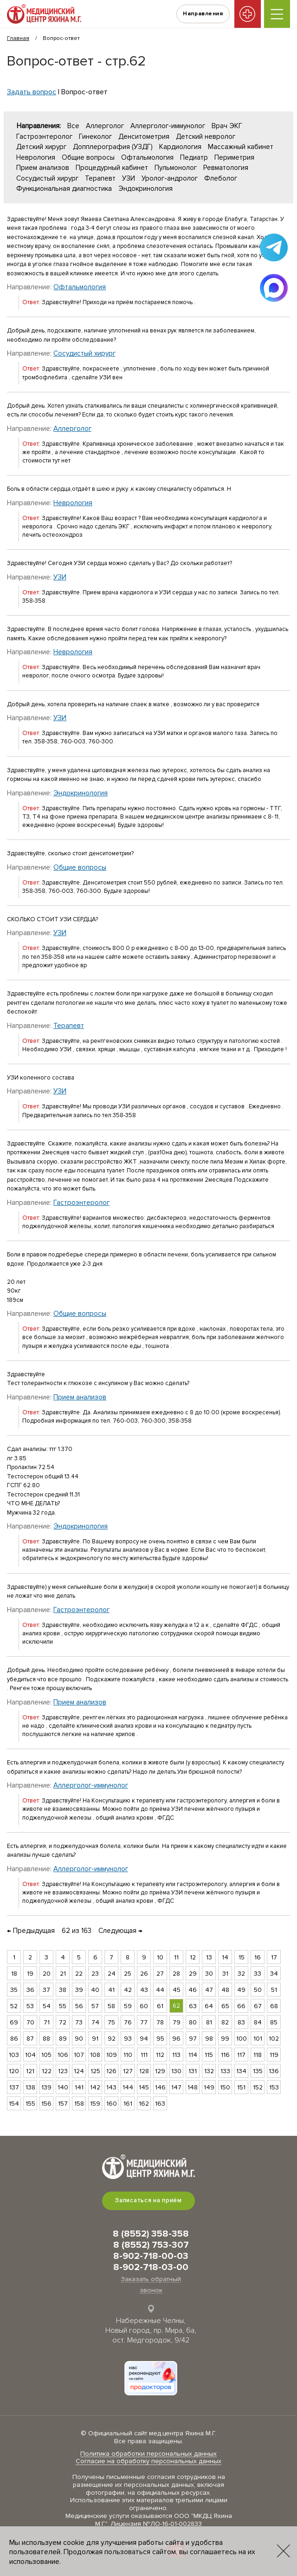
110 (127, 2055)
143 (111, 2087)
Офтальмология (147, 157)
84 (258, 2022)
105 (46, 2055)
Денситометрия (143, 136)
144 (128, 2087)
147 (176, 2087)
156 (46, 2104)
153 (274, 2087)
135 (258, 2071)
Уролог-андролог (170, 178)
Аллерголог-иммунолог (167, 126)
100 (241, 2039)
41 (111, 1990)
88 (46, 2039)
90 (79, 2039)
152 (258, 2087)
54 (47, 2006)
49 (241, 1990)
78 (160, 2022)
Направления (199, 13)
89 (63, 2039)
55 (62, 2006)
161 (127, 2104)
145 (144, 2087)
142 (95, 2087)
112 (160, 2055)
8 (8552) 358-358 (151, 2233)
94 (144, 2039)
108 (95, 2055)
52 (14, 2006)
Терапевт (100, 178)
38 (62, 1990)
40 (95, 1990)
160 (111, 2104)
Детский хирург (41, 147)
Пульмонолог (176, 167)
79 (177, 2022)
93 (128, 2039)
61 (160, 2006)
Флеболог (220, 178)
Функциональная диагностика (64, 188)
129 (160, 2071)
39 (79, 1990)
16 (257, 1957)
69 (14, 2022)
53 (30, 2006)
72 (62, 2022)
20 (47, 1974)
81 (209, 2022)
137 (14, 2087)
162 (144, 2104)
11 (176, 1957)
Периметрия (234, 157)
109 (111, 2055)
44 (160, 1990)
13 (209, 1957)
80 (193, 2022)
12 (193, 1957)
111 (144, 2055)
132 (209, 2071)
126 (111, 2071)
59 (128, 2006)
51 (274, 1990)
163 (160, 2104)
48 (225, 1990)
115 (209, 2055)
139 (46, 2087)
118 (257, 2055)
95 (160, 2039)
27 (160, 1974)
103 (14, 2055)
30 (209, 1974)
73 (79, 2022)
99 (225, 2039)
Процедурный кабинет (112, 167)
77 (144, 2022)
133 (225, 2071)
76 (128, 2022)
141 (79, 2087)
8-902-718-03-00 (150, 2267)
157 (63, 2104)
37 (46, 1990)
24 (112, 1974)
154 (14, 2104)
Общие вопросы (88, 157)
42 (128, 1990)
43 (144, 1990)
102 (274, 2039)
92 (112, 2039)
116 (225, 2055)
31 (225, 1974)
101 (257, 2039)
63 (193, 2006)
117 (241, 2055)
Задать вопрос (31, 92)
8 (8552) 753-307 (151, 2245)
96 (176, 2039)
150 (225, 2087)
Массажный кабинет (240, 147)
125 (95, 2071)
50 (258, 1990)
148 (192, 2087)
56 (79, 2006)
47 (209, 1990)
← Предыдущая (31, 1930)
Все (73, 126)
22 (79, 1974)
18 (14, 1974)
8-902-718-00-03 (150, 2256)
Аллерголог (105, 126)
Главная (18, 38)
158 (79, 2104)
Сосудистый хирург (47, 178)
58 (111, 2006)
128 (144, 2071)
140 (63, 2087)
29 (193, 1974)
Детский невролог (205, 136)
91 (95, 2039)
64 (209, 2006)
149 (209, 2087)
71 (47, 2022)
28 (176, 1974)
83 (241, 2022)
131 (192, 2071)
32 (241, 1974)
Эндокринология (145, 188)
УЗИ (128, 178)
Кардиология (180, 147)
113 (176, 2055)
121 (30, 2071)
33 (257, 1974)
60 (144, 2006)
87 (30, 2039)
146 (160, 2087)
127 (128, 2071)
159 (95, 2104)
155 (30, 2104)
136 (274, 2071)
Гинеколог (95, 136)
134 (241, 2071)
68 (274, 2006)
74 (95, 2022)
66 (241, 2006)
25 (127, 1974)
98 (209, 2039)
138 (30, 2087)
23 (95, 1974)
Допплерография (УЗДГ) (113, 147)
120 (14, 2071)
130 (176, 2071)
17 (274, 1957)
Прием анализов (42, 167)
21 (63, 1974)
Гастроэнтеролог (44, 136)
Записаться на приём (148, 2200)
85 (274, 2022)
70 (30, 2022)
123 (63, 2071)
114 (192, 2055)
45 (177, 1990)
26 (144, 1974)
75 (111, 2022)
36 (30, 1990)
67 (258, 2006)
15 (242, 1957)
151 (241, 2087)
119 (274, 2055)
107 (79, 2055)
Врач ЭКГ (227, 126)
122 (47, 2071)
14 (225, 1957)
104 (30, 2055)
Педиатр (194, 157)
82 (225, 2022)
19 (30, 1974)
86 (14, 2039)
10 (160, 1957)
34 (274, 1974)
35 (14, 1990)
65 (225, 2006)
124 (79, 2071)
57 (95, 2006)
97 (193, 2039)
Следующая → (120, 1930)
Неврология (35, 157)
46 (192, 1990)
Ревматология (225, 167)
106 (63, 2055)
